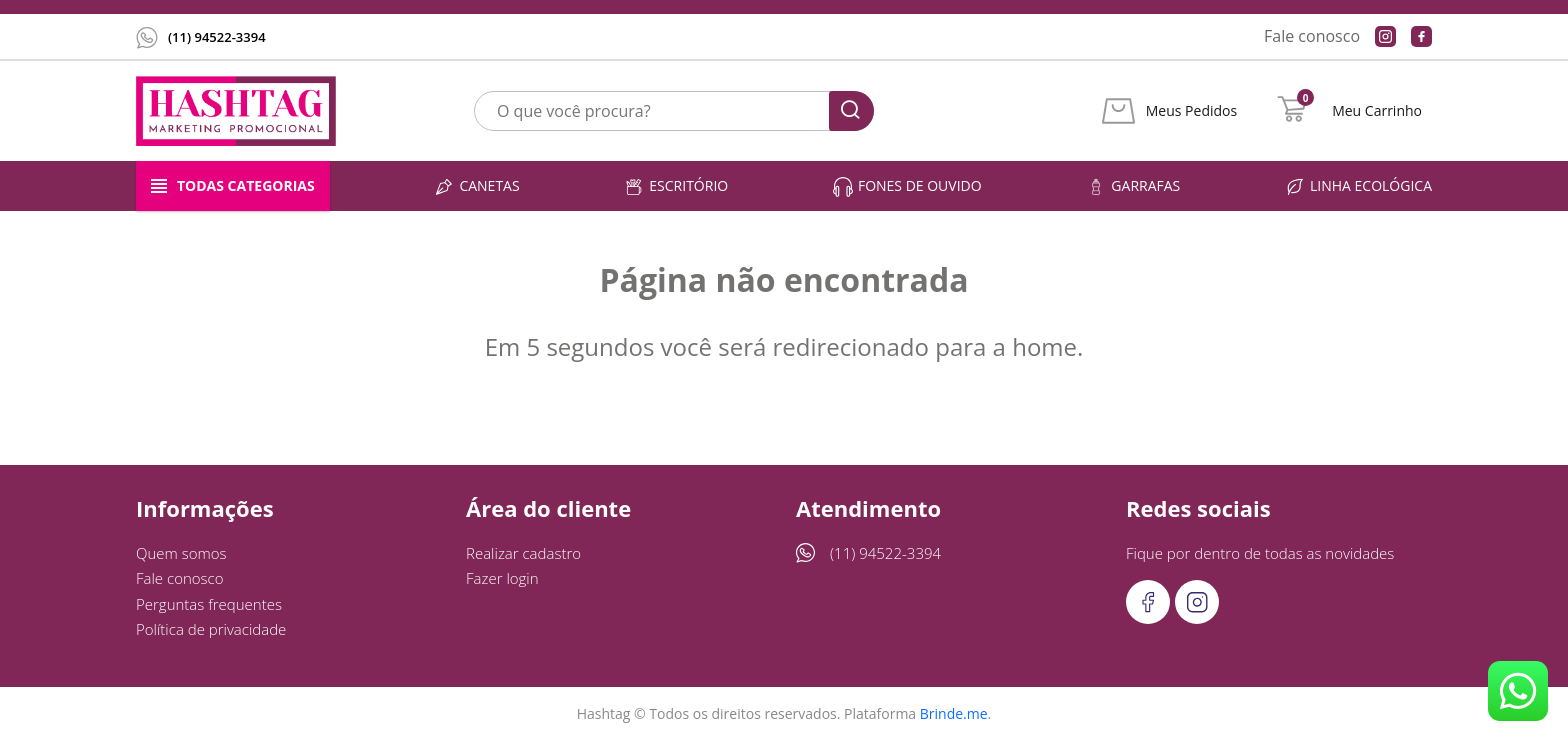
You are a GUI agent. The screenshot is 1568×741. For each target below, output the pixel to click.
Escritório (676, 186)
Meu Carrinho (1377, 111)
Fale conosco (1312, 36)
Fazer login (502, 578)
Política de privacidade (211, 629)
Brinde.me (954, 713)
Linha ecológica (1358, 186)
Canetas (476, 186)
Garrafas (1133, 186)
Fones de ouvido (907, 186)
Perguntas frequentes (209, 604)
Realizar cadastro (523, 553)
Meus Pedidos (1191, 111)
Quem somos (181, 553)
